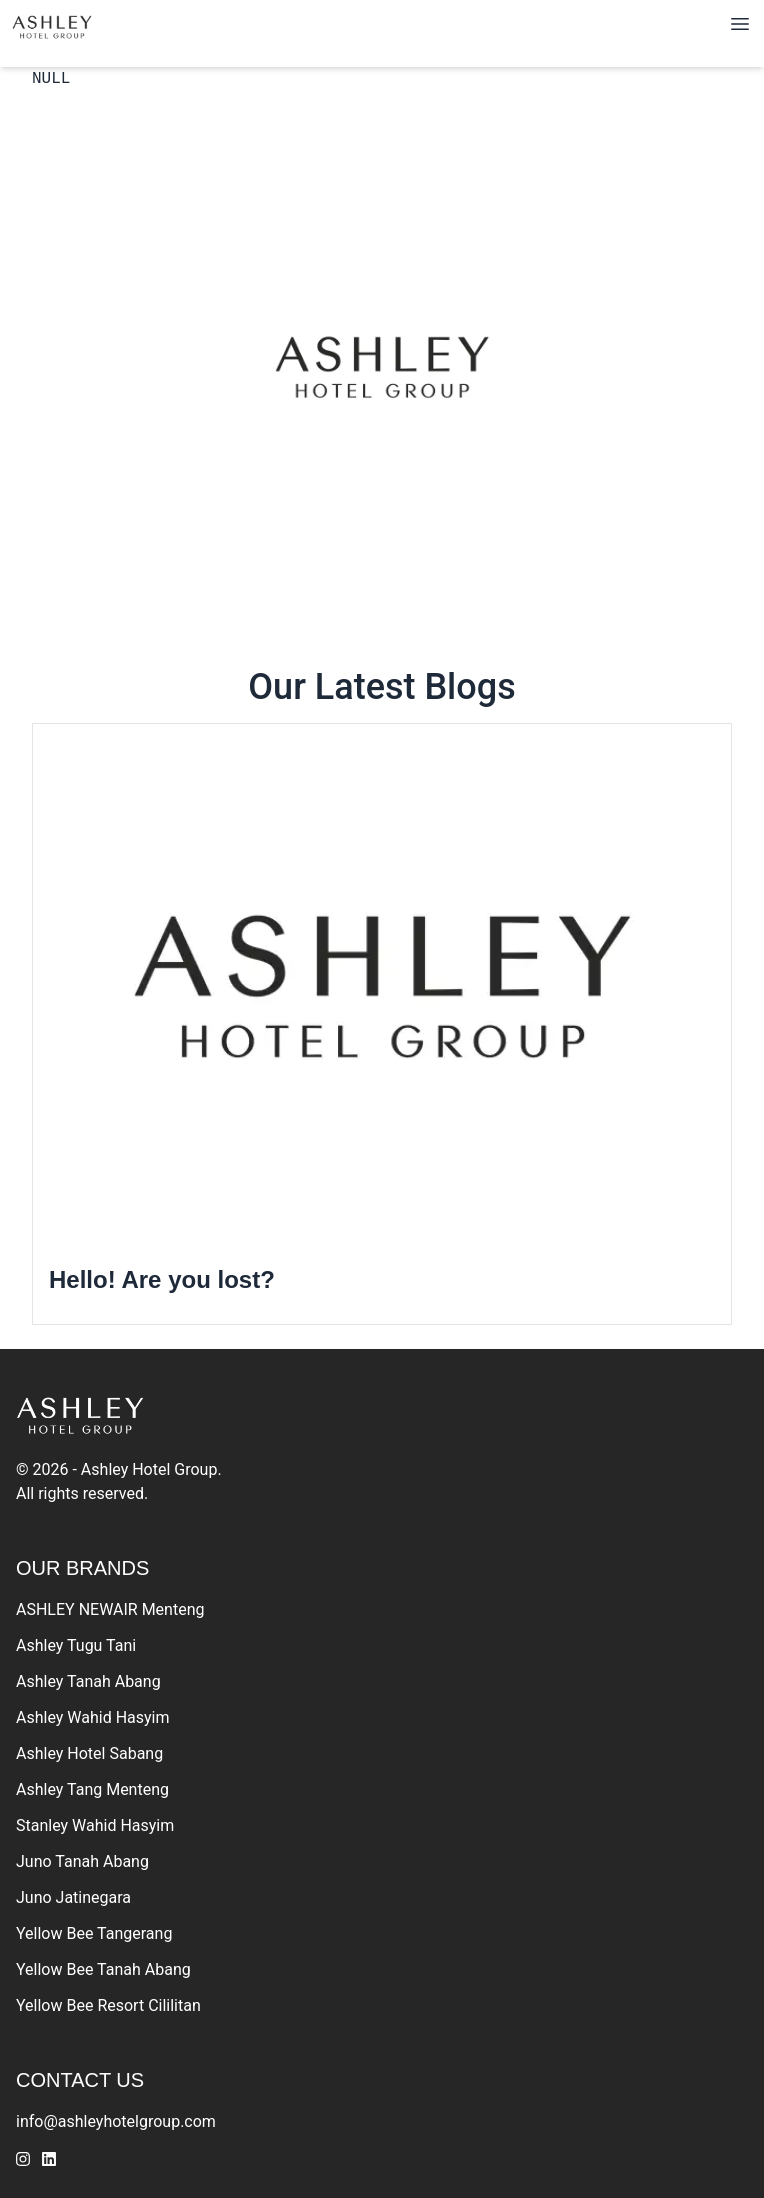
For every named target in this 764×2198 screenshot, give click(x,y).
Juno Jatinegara (73, 1897)
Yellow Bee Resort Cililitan (108, 2005)
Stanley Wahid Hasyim (95, 1825)
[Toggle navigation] (740, 24)
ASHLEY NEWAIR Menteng (110, 1609)
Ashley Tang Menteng (92, 1789)
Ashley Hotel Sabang (89, 1753)
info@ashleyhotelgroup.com (116, 2121)
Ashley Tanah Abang (88, 1681)
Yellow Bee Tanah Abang (103, 1969)
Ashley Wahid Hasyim (93, 1717)
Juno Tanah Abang (82, 1861)
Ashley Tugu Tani (76, 1645)
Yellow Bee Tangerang (94, 1933)
